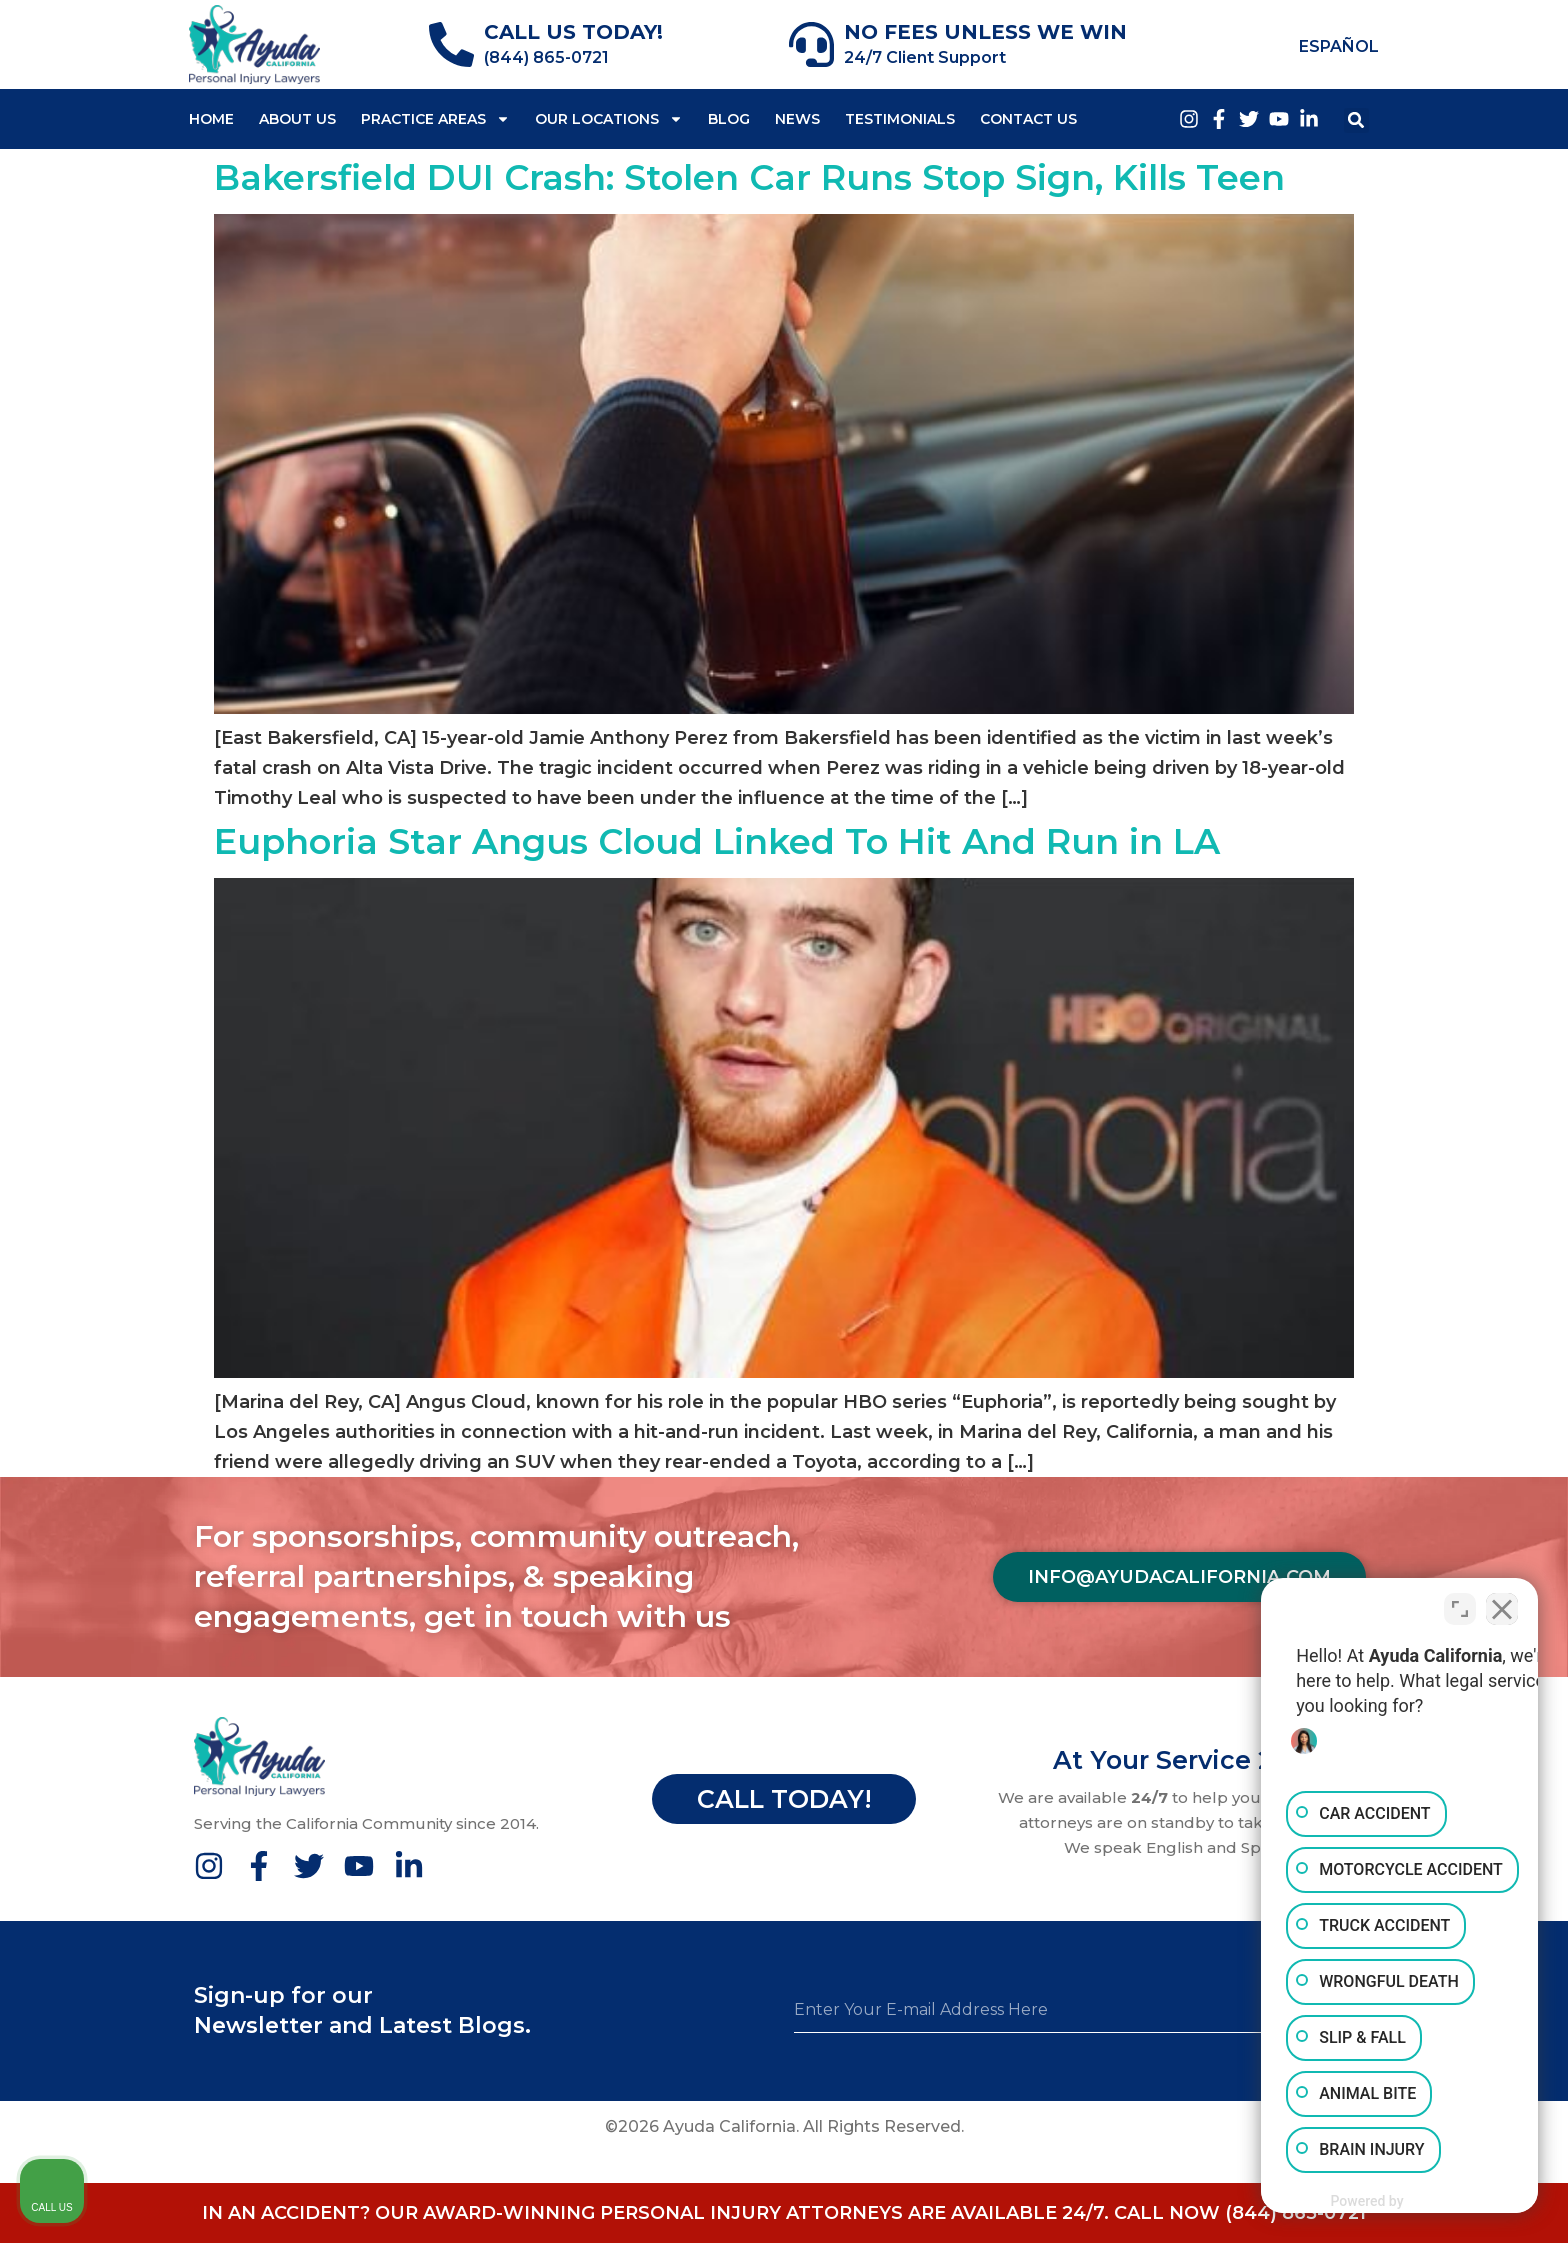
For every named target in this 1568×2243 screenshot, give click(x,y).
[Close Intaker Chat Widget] (1502, 1604)
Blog (729, 119)
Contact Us (1028, 119)
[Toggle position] (1460, 1604)
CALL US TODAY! (573, 32)
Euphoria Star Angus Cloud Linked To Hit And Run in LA (717, 841)
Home (211, 119)
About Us (297, 119)
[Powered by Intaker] (1397, 2201)
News (797, 119)
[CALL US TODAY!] (451, 44)
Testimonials (900, 119)
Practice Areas (435, 119)
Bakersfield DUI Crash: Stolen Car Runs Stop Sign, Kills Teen (749, 177)
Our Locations (609, 119)
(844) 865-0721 (546, 57)
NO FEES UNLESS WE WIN (985, 32)
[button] (1356, 120)
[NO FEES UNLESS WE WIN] (811, 44)
